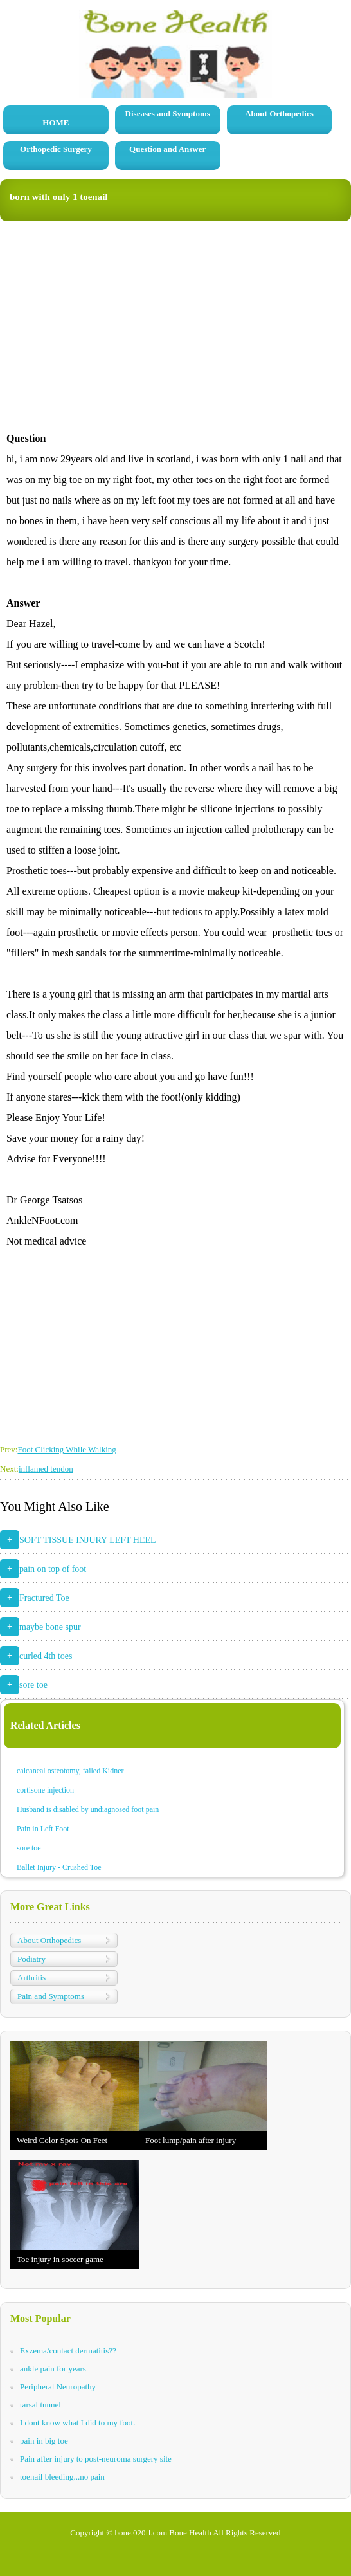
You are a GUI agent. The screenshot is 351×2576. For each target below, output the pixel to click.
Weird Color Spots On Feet (62, 2140)
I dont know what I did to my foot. (77, 2422)
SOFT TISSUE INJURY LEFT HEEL (87, 1540)
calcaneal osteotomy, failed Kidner (70, 1770)
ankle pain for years (53, 2368)
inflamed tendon (46, 1469)
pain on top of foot (52, 1569)
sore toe (33, 1685)
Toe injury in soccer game (60, 2259)
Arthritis (31, 1977)
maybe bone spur (50, 1627)
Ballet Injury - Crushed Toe (59, 1867)
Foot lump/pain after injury (190, 2140)
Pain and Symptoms (50, 1996)
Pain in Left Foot (43, 1828)
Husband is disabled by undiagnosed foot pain (88, 1809)
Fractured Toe (44, 1598)
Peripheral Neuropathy (58, 2386)
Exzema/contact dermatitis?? (68, 2350)
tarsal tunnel (40, 2404)
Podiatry (31, 1959)
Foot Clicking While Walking (66, 1449)
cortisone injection (45, 1790)
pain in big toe (44, 2440)
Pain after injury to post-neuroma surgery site (96, 2458)
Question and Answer (167, 149)
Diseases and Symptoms (167, 113)
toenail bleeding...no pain (62, 2476)
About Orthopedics (279, 113)
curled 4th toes (45, 1656)
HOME (55, 122)
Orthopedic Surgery (56, 149)
